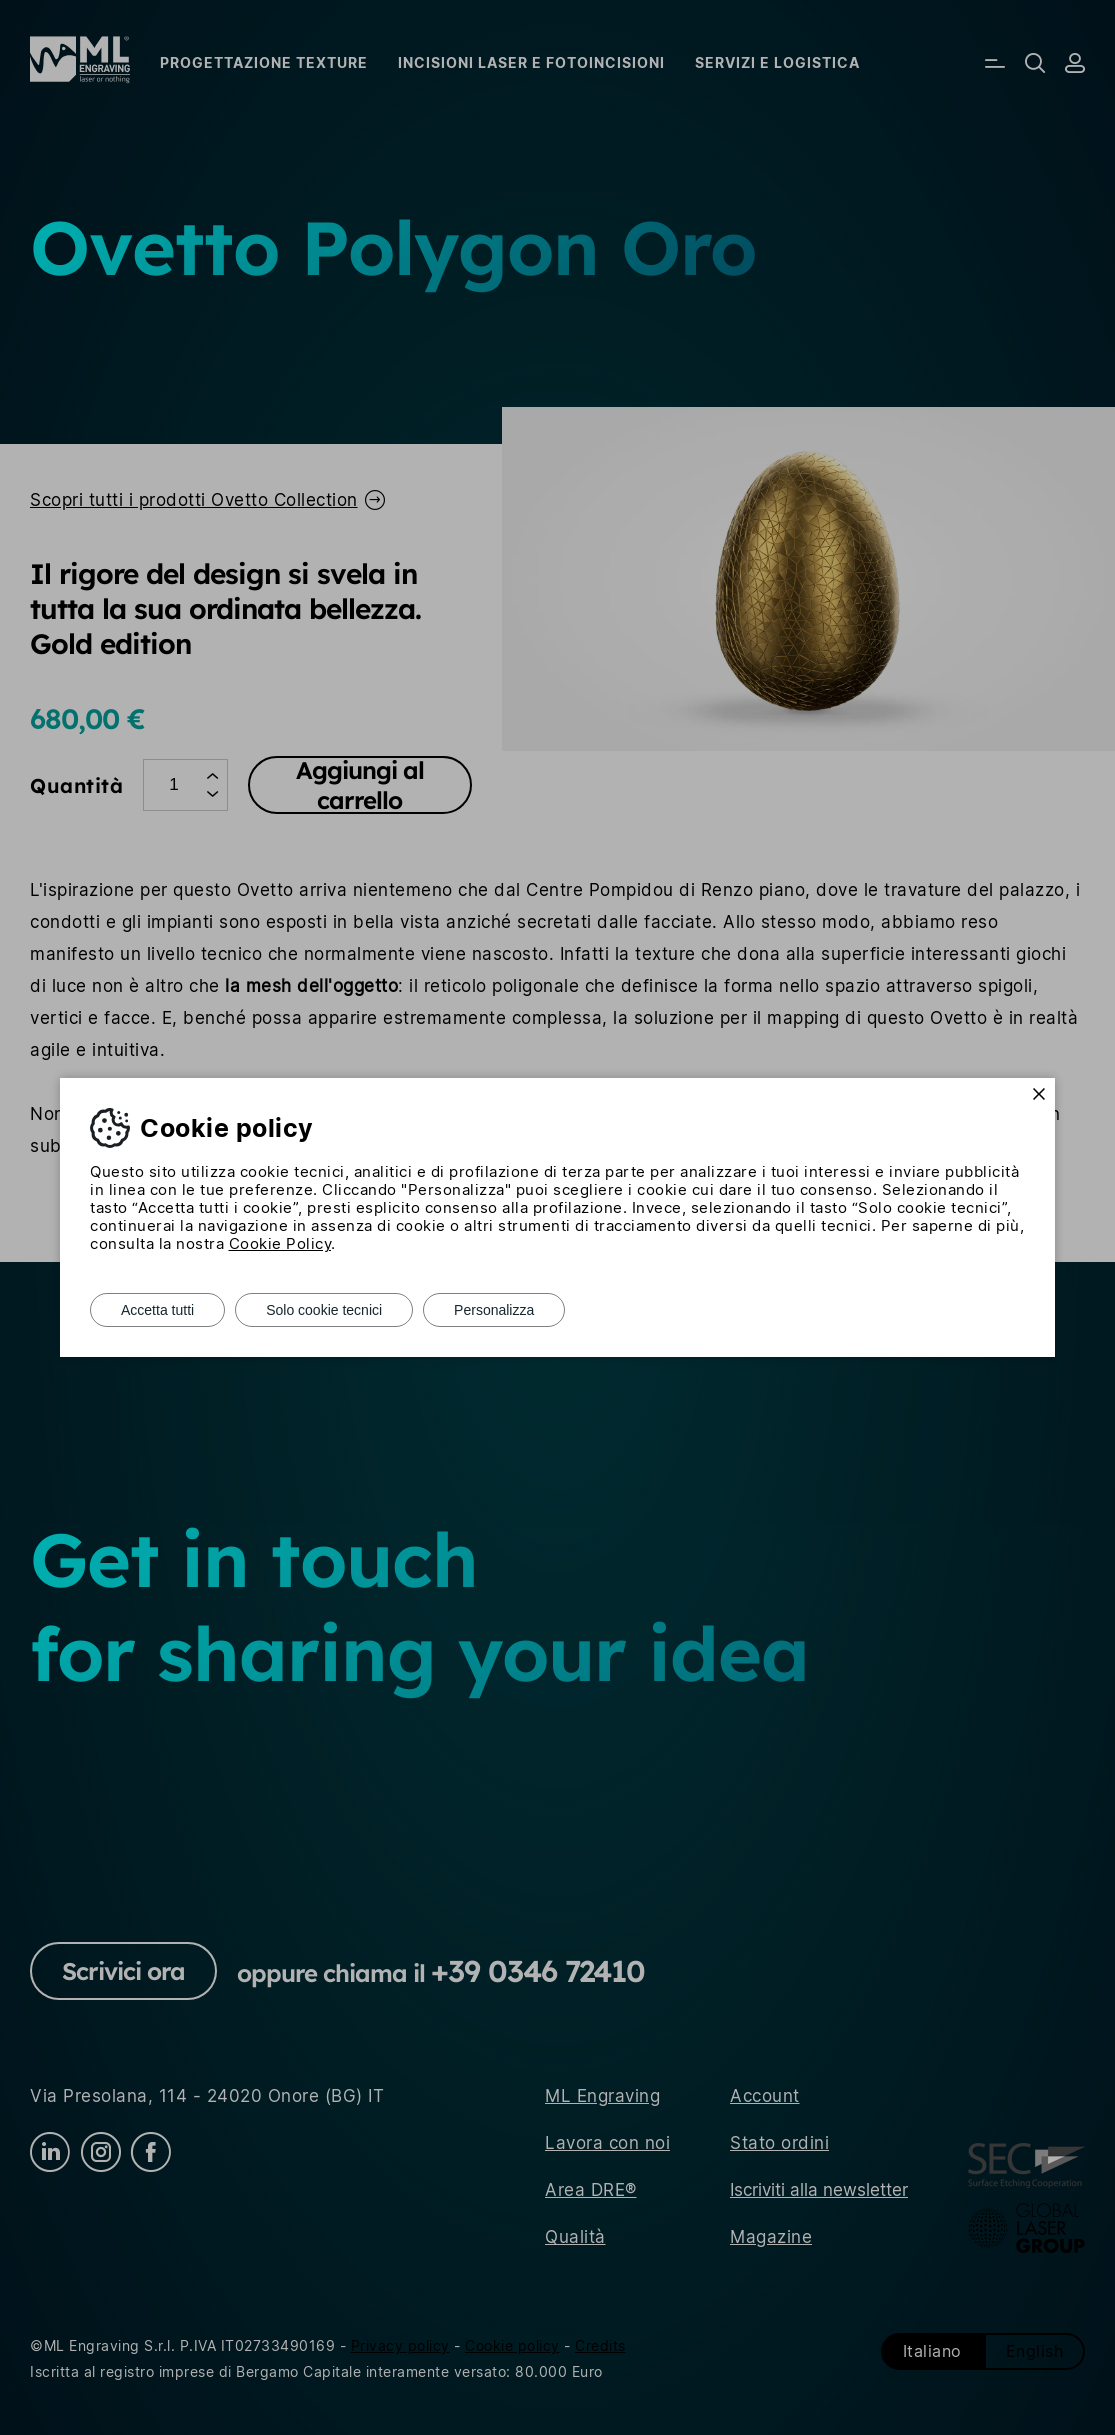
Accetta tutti (157, 1310)
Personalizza (494, 1310)
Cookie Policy (280, 1243)
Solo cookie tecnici (324, 1310)
